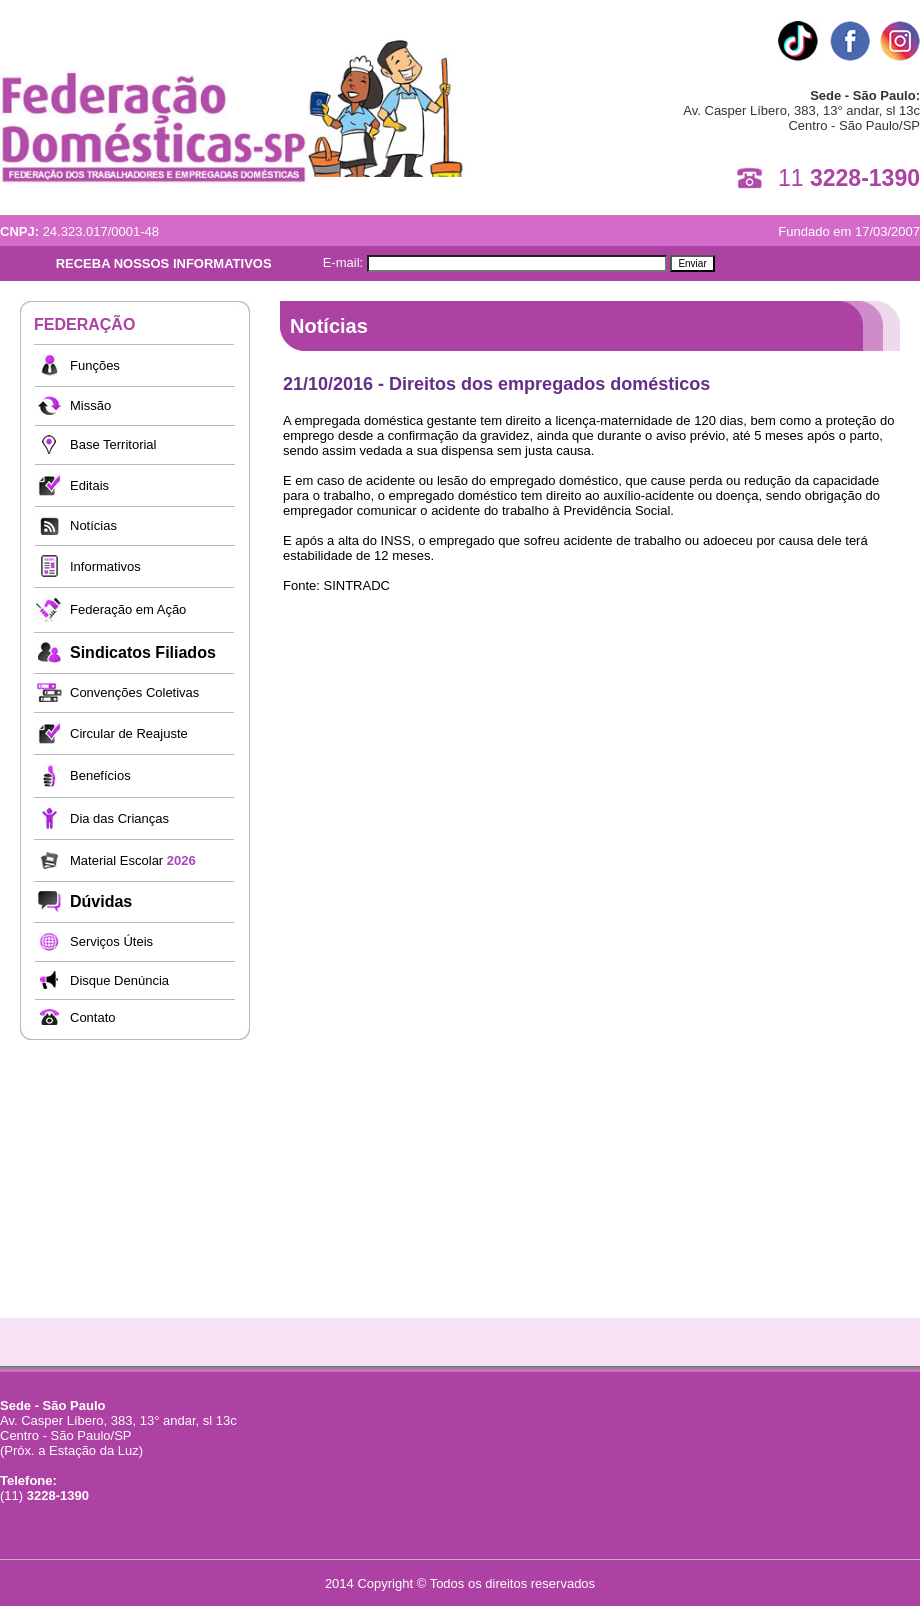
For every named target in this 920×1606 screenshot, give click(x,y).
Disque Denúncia (119, 980)
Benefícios (100, 775)
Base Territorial (113, 444)
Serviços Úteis (111, 941)
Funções (95, 365)
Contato (93, 1017)
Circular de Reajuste (129, 733)
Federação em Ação (128, 609)
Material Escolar (133, 860)
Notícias (93, 525)
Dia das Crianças (119, 818)
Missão (90, 405)
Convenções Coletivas (134, 692)
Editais (89, 485)
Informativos (105, 566)
